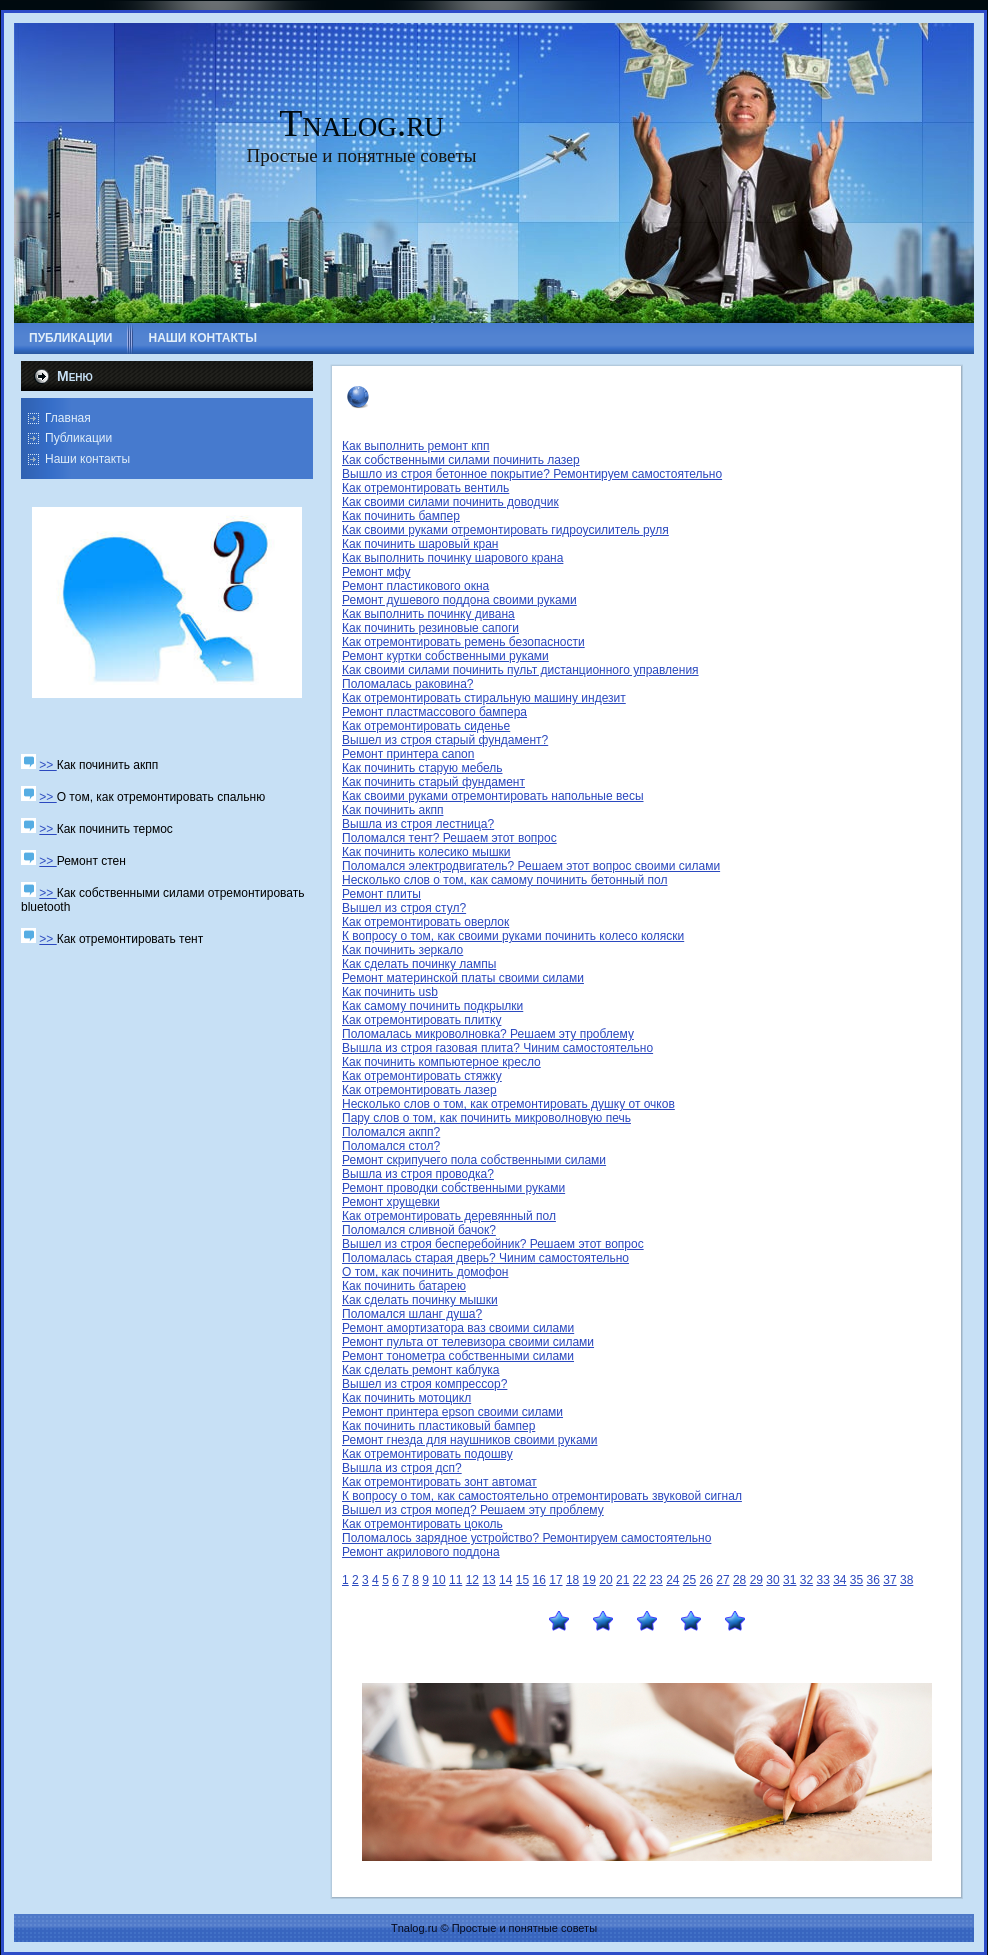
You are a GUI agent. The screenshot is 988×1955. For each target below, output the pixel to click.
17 (555, 1580)
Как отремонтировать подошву (427, 1454)
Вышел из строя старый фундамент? (445, 740)
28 (739, 1580)
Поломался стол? (391, 1146)
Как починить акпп (392, 810)
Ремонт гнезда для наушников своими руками (470, 1440)
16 (539, 1580)
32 (806, 1580)
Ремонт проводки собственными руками (453, 1188)
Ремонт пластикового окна (415, 586)
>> (47, 765)
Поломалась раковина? (408, 684)
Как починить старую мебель (422, 768)
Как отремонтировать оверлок (425, 922)
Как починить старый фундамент (433, 782)
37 (889, 1580)
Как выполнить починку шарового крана (452, 558)
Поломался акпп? (391, 1132)
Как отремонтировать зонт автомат (439, 1482)
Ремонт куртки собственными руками (445, 656)
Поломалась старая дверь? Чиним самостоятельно (485, 1258)
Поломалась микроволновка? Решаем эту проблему (488, 1034)
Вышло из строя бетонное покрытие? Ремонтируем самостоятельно (532, 474)
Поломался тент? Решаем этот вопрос (449, 838)
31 (789, 1580)
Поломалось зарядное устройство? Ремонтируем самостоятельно (526, 1538)
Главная (68, 418)
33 (822, 1580)
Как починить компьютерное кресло (441, 1062)
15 (522, 1580)
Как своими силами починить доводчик (450, 502)
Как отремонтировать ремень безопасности (463, 642)
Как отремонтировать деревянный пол (449, 1216)
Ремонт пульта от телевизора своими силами (468, 1342)
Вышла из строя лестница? (418, 824)
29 (756, 1580)
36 (873, 1580)
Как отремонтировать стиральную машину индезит (484, 698)
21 (622, 1580)
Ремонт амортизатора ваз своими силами (458, 1328)
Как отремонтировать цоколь (422, 1524)
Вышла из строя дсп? (402, 1468)
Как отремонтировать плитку (421, 1020)
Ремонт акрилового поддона (421, 1552)
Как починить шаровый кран (420, 544)
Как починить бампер (401, 516)
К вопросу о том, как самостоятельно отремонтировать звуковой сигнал (542, 1496)
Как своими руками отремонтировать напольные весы (493, 796)
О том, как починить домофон (425, 1272)
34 (839, 1580)
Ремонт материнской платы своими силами (463, 978)
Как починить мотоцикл (406, 1398)
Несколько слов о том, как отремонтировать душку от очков (508, 1104)
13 (488, 1580)
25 (689, 1580)
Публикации (78, 438)
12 (472, 1580)
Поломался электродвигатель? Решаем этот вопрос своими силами (531, 866)
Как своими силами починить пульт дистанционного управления (520, 670)
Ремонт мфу (376, 572)
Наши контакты (87, 459)
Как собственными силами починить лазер (461, 460)
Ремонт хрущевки (391, 1202)
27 (722, 1580)
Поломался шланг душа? (412, 1314)
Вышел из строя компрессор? (424, 1384)
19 (589, 1580)
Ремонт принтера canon (408, 754)
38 (906, 1580)
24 (672, 1580)
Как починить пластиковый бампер (438, 1426)
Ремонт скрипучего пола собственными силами (474, 1160)
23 (655, 1580)
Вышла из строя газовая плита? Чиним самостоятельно (497, 1048)
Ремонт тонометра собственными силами (458, 1356)
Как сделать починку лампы (419, 964)
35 (856, 1580)
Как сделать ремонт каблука (420, 1370)
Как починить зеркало (402, 950)
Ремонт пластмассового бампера (434, 712)
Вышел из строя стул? (404, 908)
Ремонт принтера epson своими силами (452, 1412)
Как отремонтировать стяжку (422, 1076)
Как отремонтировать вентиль (425, 488)
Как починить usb (390, 992)
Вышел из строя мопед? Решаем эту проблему (473, 1510)
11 (455, 1580)
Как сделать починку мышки (420, 1300)
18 (572, 1580)
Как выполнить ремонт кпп (416, 446)
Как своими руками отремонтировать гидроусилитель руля (505, 530)
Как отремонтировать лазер (419, 1090)
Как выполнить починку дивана (428, 614)
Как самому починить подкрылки (432, 1006)
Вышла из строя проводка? (418, 1174)
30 (772, 1580)
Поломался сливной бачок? (419, 1230)
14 (505, 1580)
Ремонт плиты (381, 894)
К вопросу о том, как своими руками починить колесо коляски (513, 936)
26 (706, 1580)
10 (438, 1580)
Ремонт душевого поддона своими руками (459, 600)
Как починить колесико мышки (426, 852)
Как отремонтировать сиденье (426, 726)
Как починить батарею (404, 1286)
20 (605, 1580)
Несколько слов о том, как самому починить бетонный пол (505, 880)
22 (639, 1580)
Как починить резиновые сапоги (430, 628)
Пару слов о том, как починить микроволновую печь (486, 1118)
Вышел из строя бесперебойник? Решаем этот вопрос (493, 1244)
